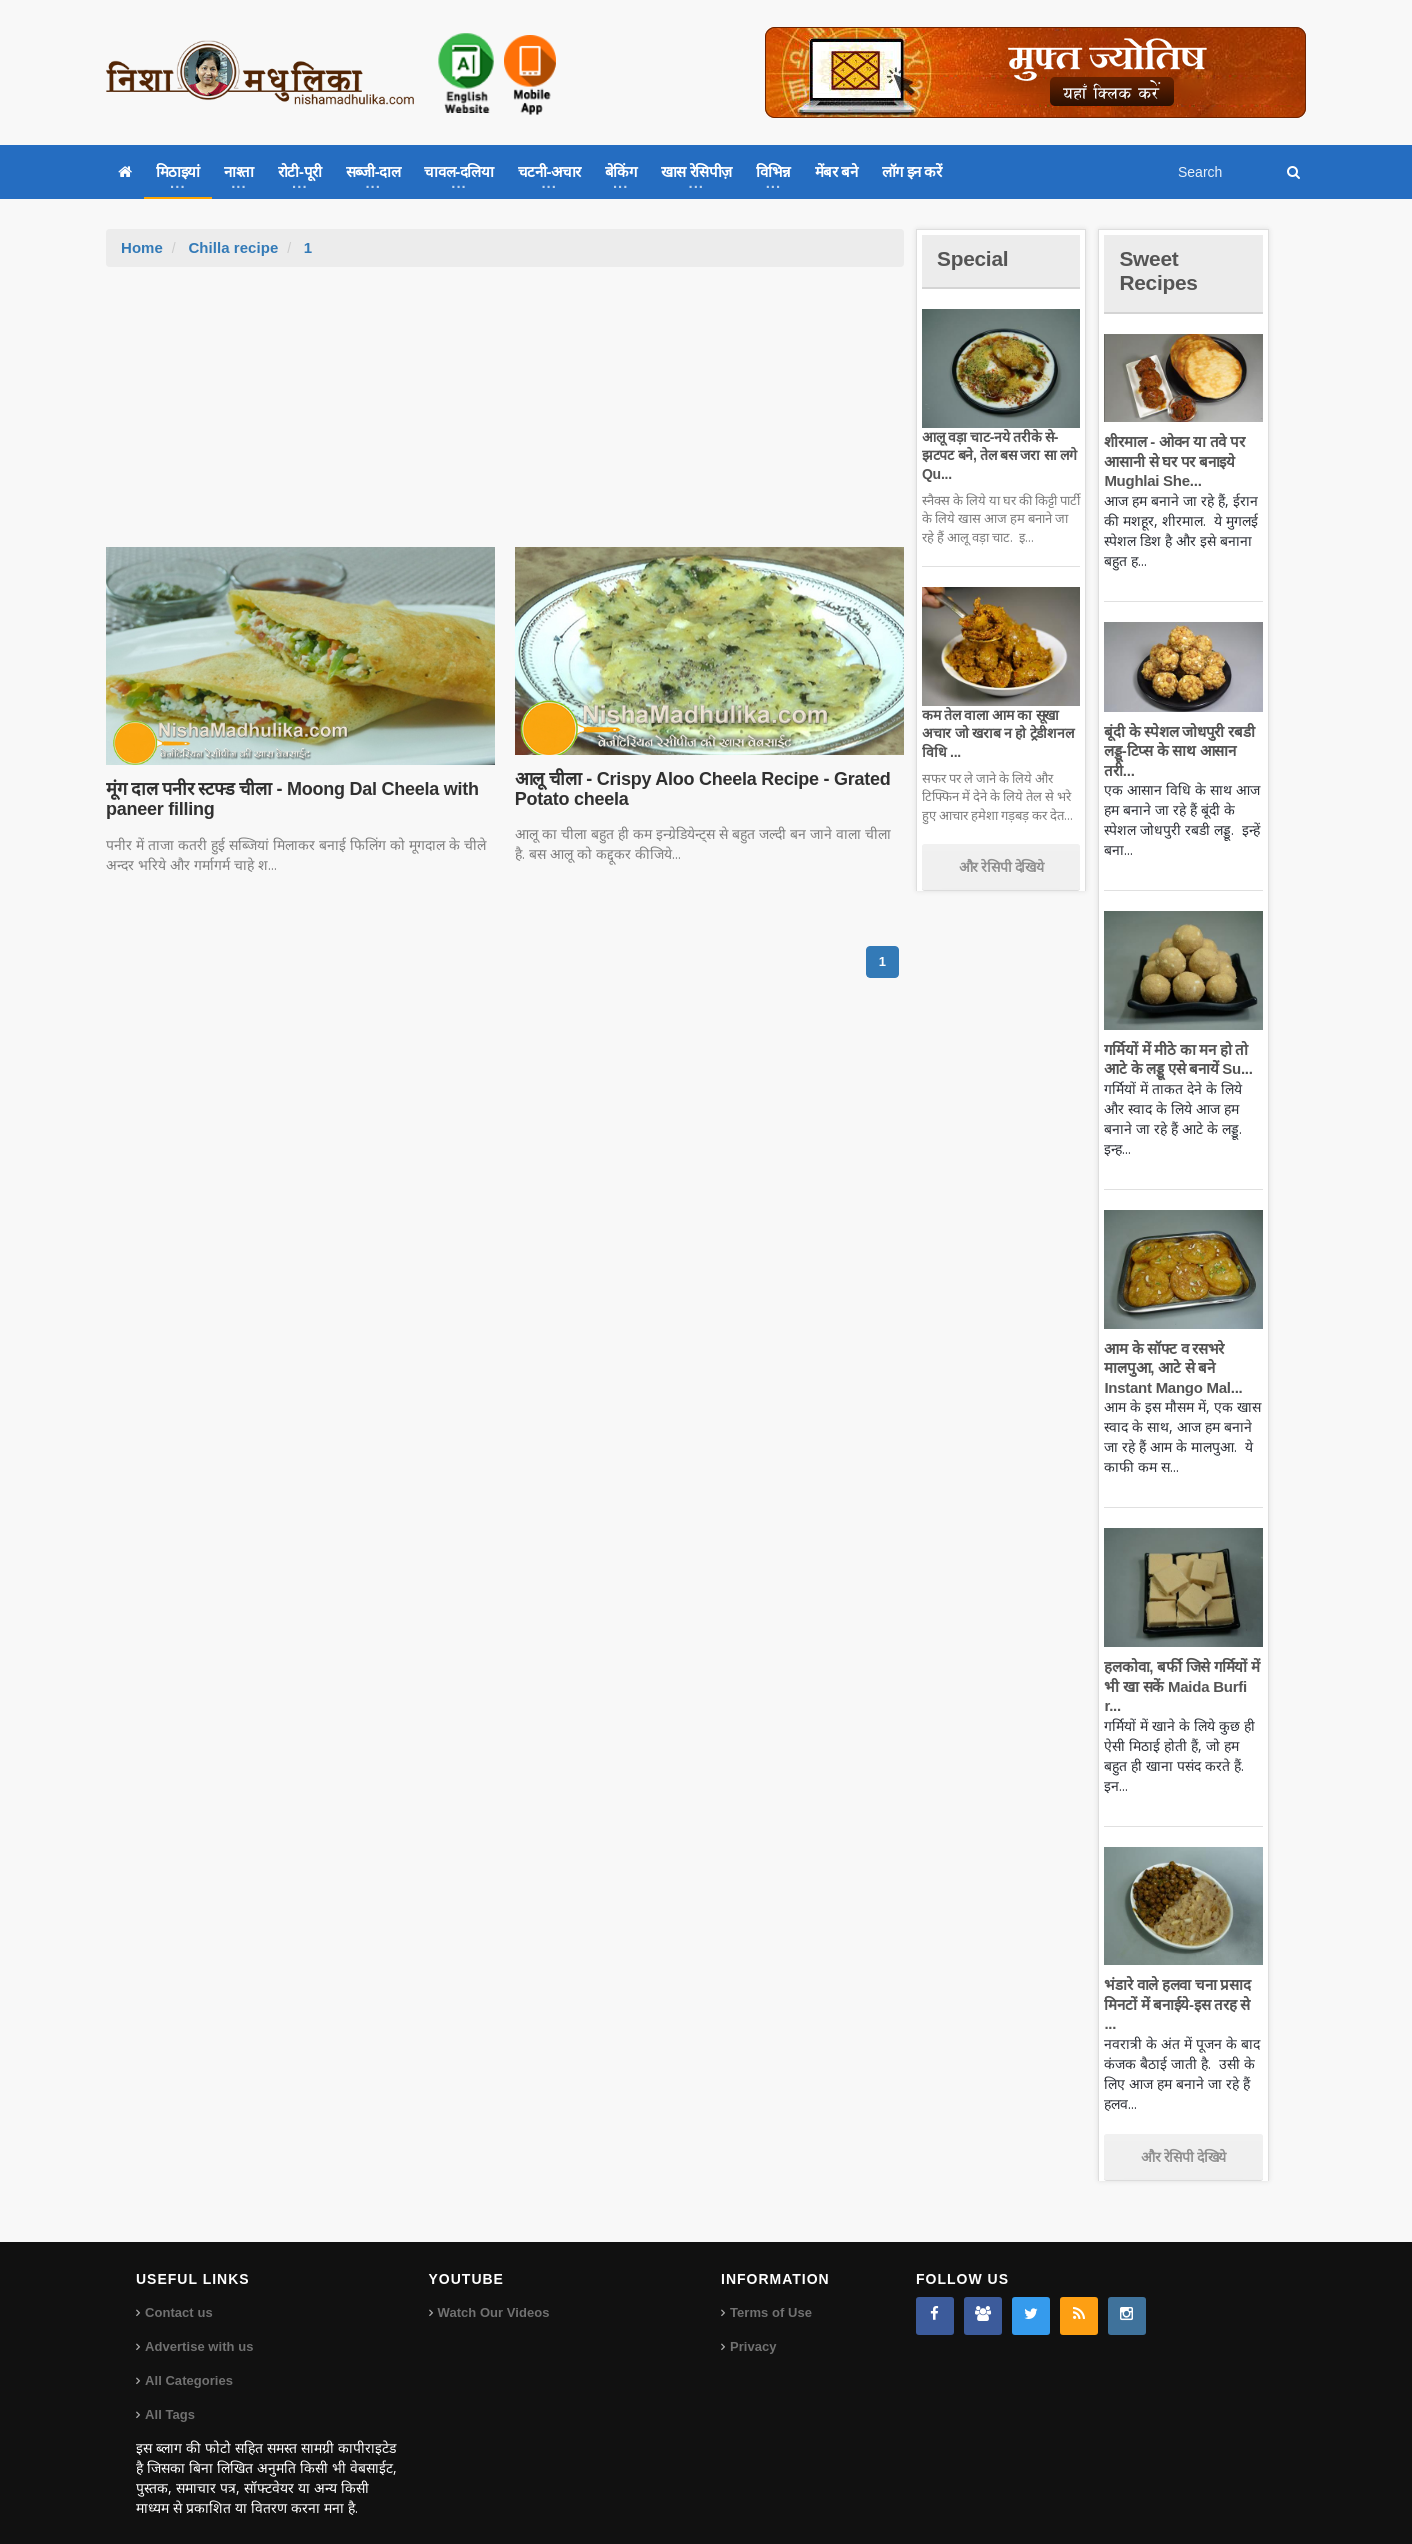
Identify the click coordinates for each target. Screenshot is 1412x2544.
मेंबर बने (836, 171)
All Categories (188, 2361)
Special (974, 258)
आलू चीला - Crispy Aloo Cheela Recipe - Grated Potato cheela (700, 789)
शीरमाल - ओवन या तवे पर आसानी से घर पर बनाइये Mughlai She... (1173, 461)
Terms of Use (770, 2293)
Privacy (753, 2327)
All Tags (170, 2395)
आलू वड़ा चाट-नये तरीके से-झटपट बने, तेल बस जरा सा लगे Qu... (997, 455)
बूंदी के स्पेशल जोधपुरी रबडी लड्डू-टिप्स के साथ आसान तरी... (1177, 751)
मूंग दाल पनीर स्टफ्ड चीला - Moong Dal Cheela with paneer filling (289, 799)
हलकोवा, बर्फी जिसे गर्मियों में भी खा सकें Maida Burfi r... (1180, 1686)
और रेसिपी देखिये (1001, 867)
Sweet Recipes (1160, 270)
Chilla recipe (232, 247)
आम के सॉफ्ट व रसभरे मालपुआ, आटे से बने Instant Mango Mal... (1171, 1368)
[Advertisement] (505, 417)
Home (142, 247)
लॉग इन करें (912, 171)
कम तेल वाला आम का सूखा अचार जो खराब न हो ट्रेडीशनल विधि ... (996, 733)
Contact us (178, 2293)
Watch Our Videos (493, 2293)
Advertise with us (199, 2327)
